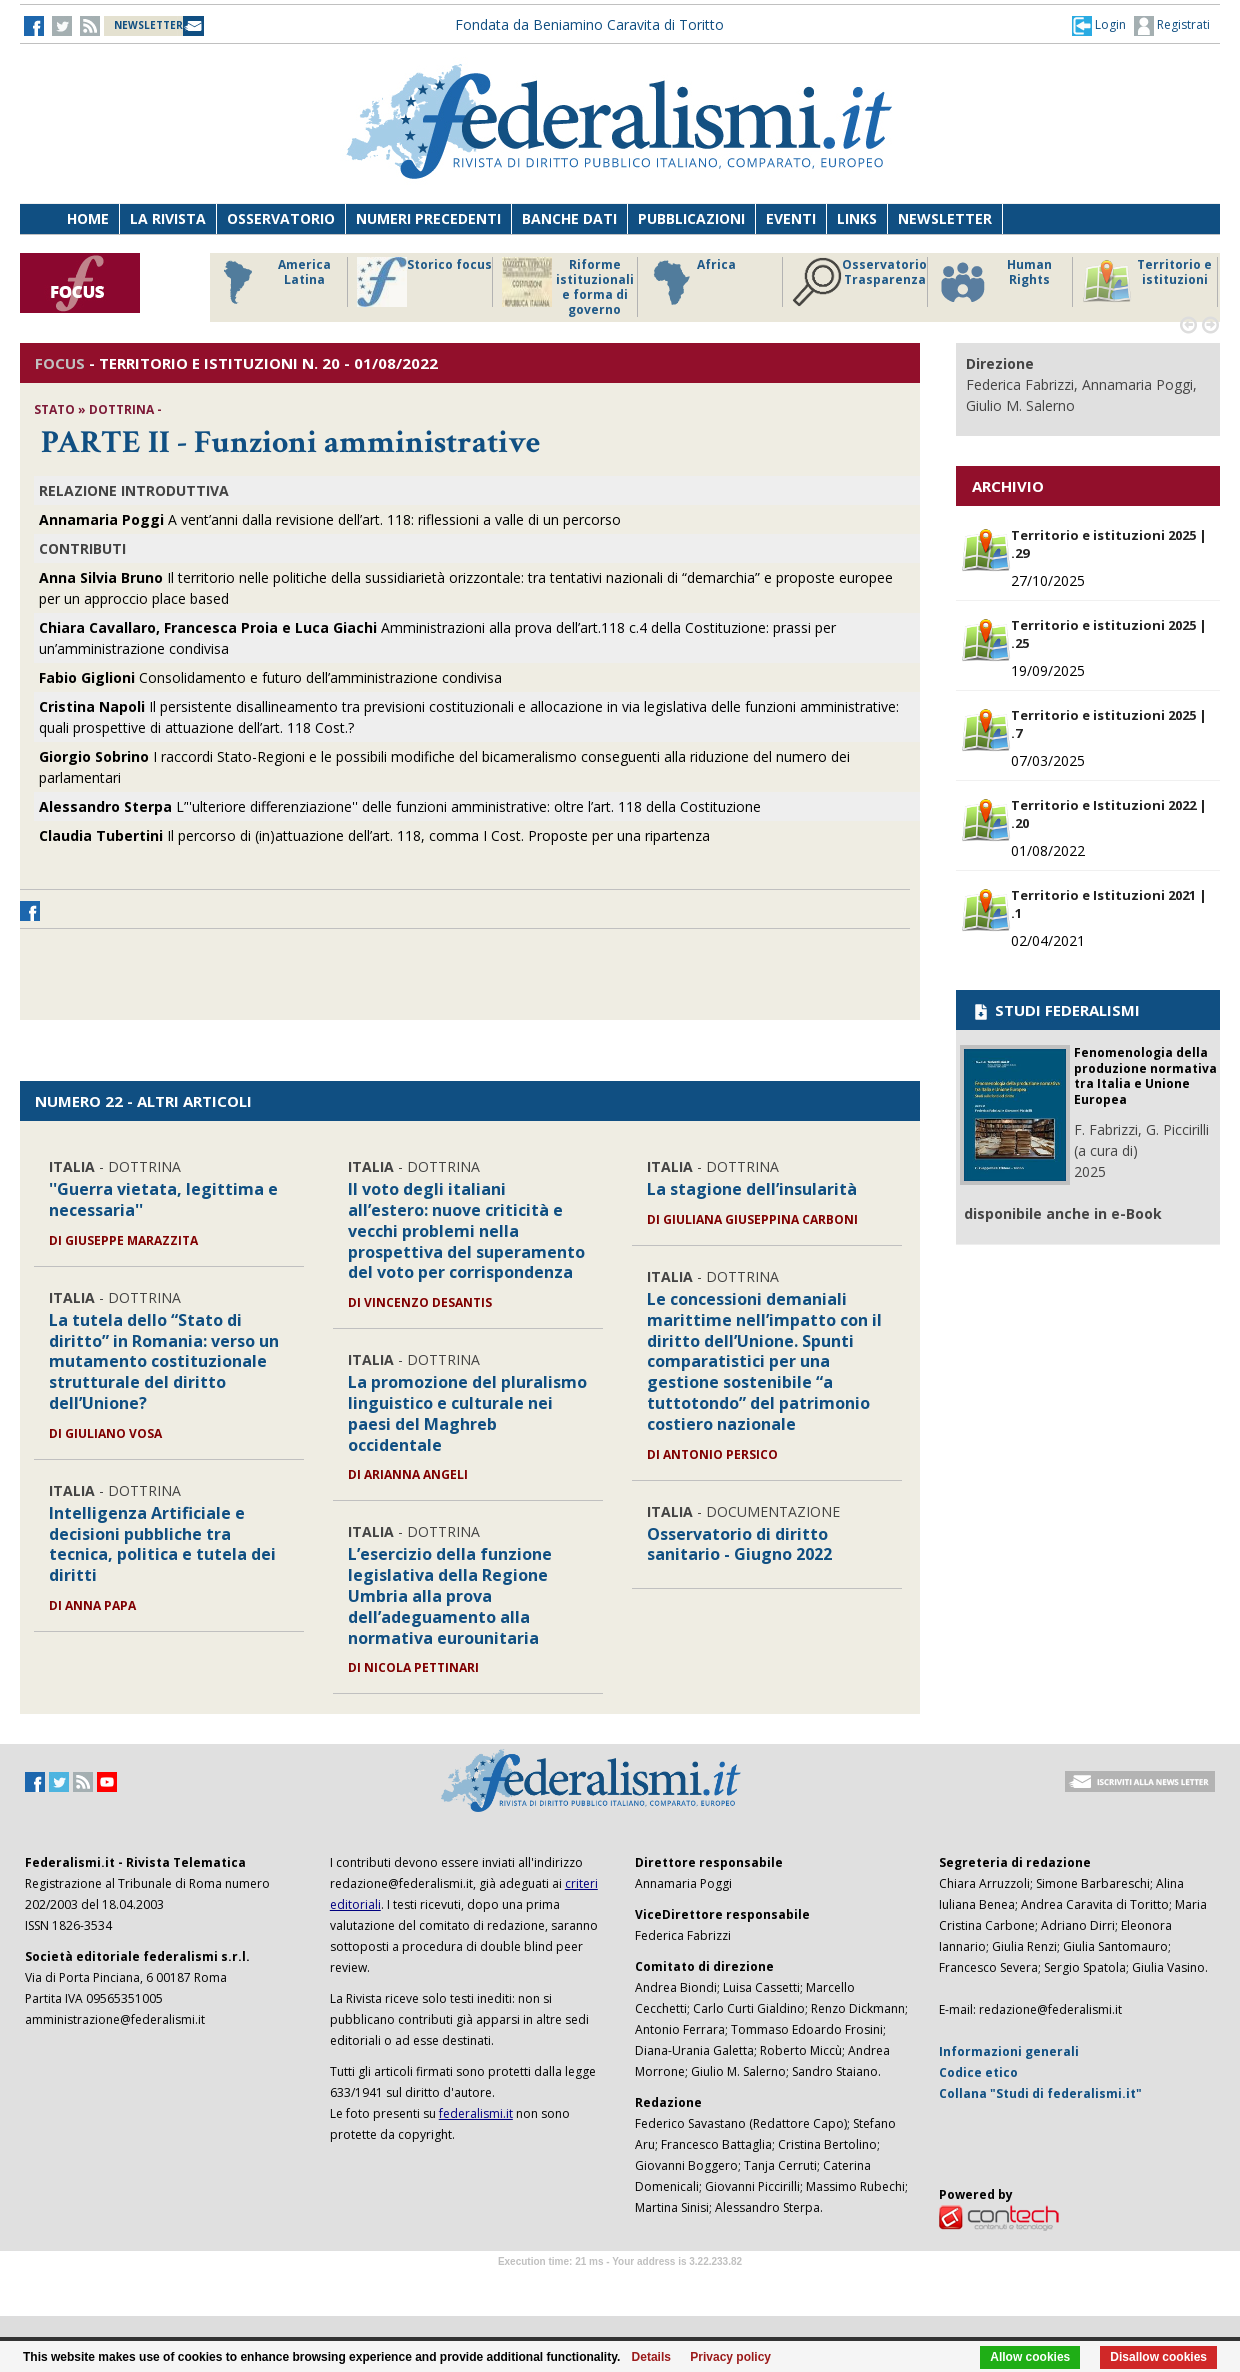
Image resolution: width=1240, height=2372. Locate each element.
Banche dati (569, 218)
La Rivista (168, 218)
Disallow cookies (1158, 2357)
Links (857, 218)
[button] (1099, 25)
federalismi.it (476, 2113)
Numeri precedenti (428, 218)
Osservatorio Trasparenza (859, 282)
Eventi (791, 218)
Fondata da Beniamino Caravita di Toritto (589, 24)
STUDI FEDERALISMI (1055, 1010)
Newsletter (945, 218)
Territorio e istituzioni (1147, 282)
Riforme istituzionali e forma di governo (568, 287)
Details (651, 2357)
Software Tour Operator (620, 2284)
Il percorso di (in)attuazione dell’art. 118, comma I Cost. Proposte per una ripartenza (374, 835)
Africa (691, 282)
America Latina (271, 282)
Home (88, 218)
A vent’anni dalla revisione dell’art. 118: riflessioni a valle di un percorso (330, 519)
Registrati (1172, 26)
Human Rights (994, 282)
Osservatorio (281, 218)
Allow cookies (1030, 2357)
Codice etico (978, 2072)
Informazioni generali (1009, 2051)
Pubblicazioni (691, 218)
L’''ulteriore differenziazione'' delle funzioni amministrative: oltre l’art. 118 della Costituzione (400, 806)
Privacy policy (730, 2357)
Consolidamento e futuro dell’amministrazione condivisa (270, 677)
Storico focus (424, 282)
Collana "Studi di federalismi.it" (1040, 2093)
